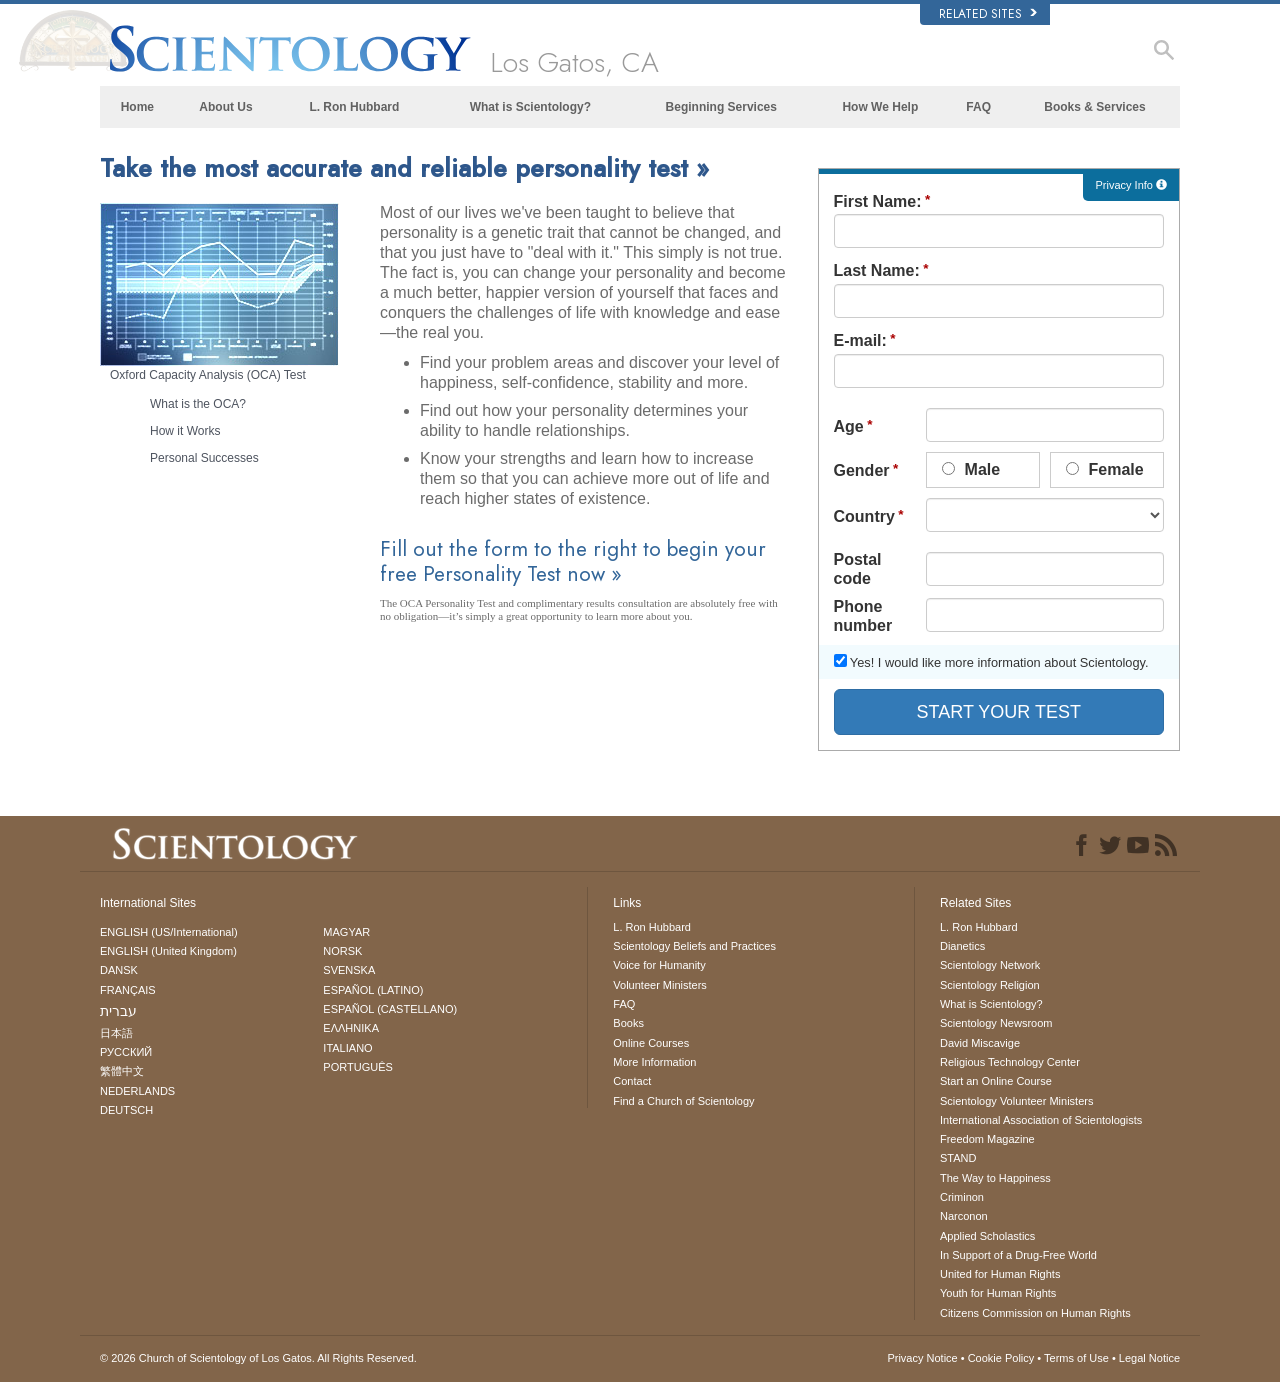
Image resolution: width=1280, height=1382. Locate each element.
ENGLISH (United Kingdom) (168, 951)
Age (849, 426)
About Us (225, 107)
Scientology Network (990, 965)
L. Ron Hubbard (354, 107)
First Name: (878, 201)
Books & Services (1094, 107)
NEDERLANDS (137, 1091)
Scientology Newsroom (996, 1023)
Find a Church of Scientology (683, 1101)
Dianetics (962, 946)
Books (628, 1023)
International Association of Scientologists (1041, 1120)
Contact (632, 1081)
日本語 (116, 1033)
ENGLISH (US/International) (169, 932)
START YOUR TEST (999, 712)
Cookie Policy (1001, 1358)
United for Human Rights (1000, 1274)
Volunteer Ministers (660, 985)
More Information (654, 1062)
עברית (118, 1011)
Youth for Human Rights (998, 1293)
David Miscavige (980, 1043)
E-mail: (860, 340)
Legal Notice (1149, 1358)
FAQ (978, 107)
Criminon (962, 1197)
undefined (1045, 515)
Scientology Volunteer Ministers (1016, 1101)
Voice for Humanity (659, 965)
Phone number (863, 616)
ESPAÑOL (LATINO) (373, 990)
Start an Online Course (996, 1081)
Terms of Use (1076, 1358)
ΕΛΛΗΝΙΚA (351, 1028)
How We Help (880, 107)
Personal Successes (204, 458)
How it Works (185, 431)
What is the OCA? (198, 404)
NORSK (342, 951)
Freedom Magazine (987, 1139)
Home (137, 107)
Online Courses (651, 1043)
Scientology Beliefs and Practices (694, 946)
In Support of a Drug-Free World (1018, 1255)
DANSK (119, 970)
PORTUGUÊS (357, 1067)
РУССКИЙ (126, 1052)
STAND (958, 1158)
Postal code (858, 569)
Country (864, 516)
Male (971, 469)
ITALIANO (347, 1048)
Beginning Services (721, 107)
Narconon (964, 1216)
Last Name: (877, 270)
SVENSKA (349, 970)
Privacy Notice (922, 1358)
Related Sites (988, 14)
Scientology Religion (990, 985)
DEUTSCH (126, 1110)
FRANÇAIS (128, 990)
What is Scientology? (530, 107)
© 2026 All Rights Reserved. (258, 1358)
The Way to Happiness (995, 1178)
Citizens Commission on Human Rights (1035, 1313)
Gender (862, 470)
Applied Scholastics (987, 1236)
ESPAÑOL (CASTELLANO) (390, 1009)
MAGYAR (346, 932)
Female (1105, 469)
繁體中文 (122, 1071)
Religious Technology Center (1010, 1062)
